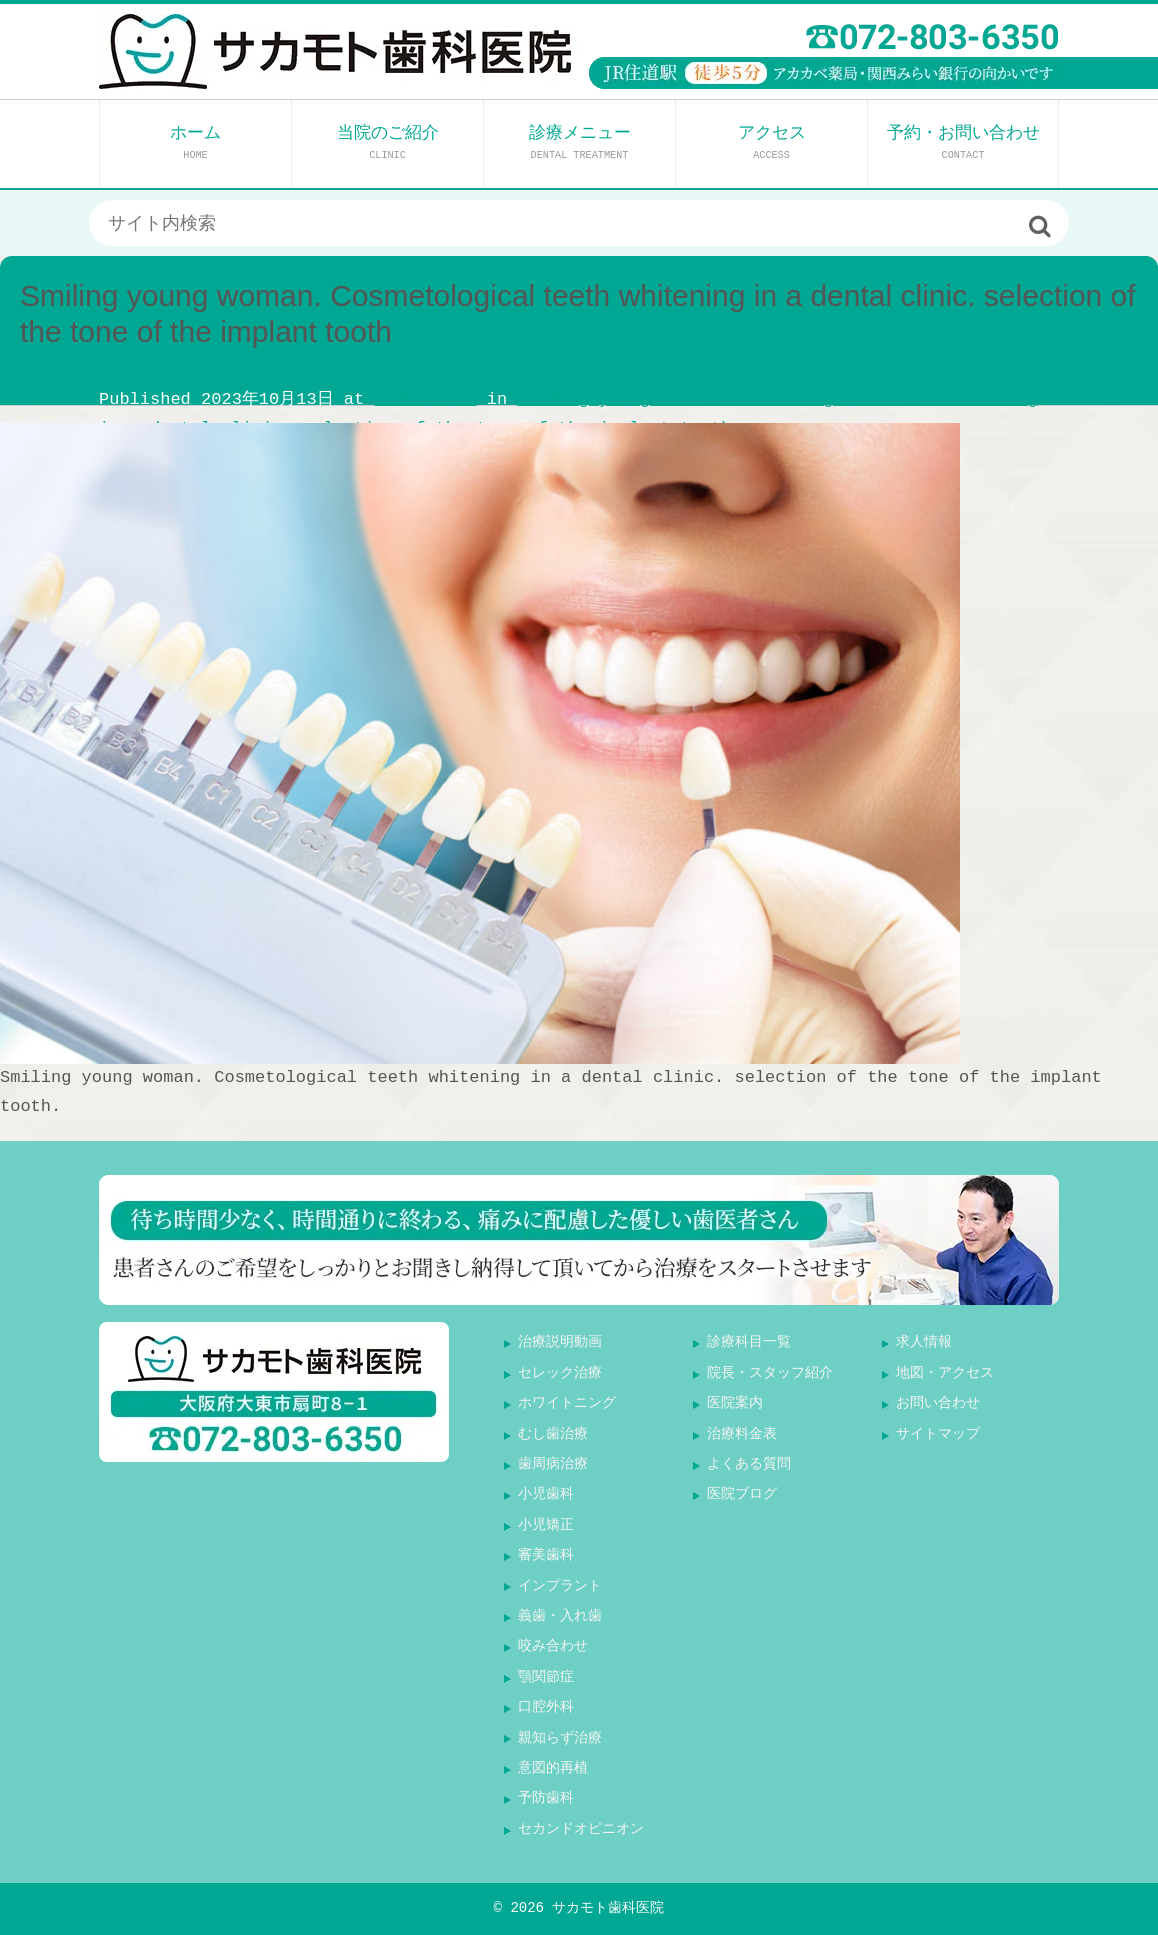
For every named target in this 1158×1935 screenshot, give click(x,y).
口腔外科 (546, 1707)
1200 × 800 (425, 399)
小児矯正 (546, 1525)
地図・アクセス (945, 1373)
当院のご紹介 (388, 142)
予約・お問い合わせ (963, 142)
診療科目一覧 (749, 1342)
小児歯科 (546, 1494)
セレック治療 (560, 1373)
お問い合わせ (938, 1403)
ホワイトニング (567, 1403)
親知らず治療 (560, 1738)
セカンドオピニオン (581, 1829)
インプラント (560, 1586)
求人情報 (924, 1342)
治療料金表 (742, 1434)
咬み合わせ (553, 1646)
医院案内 (735, 1403)
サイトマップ (938, 1434)
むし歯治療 (553, 1434)
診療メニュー (580, 142)
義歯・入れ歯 (560, 1616)
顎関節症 (546, 1677)
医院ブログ (742, 1494)
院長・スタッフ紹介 (770, 1373)
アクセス (772, 142)
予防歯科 (546, 1798)
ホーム (195, 142)
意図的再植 (553, 1768)
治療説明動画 (560, 1342)
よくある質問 (749, 1464)
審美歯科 (546, 1555)
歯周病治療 (553, 1464)
